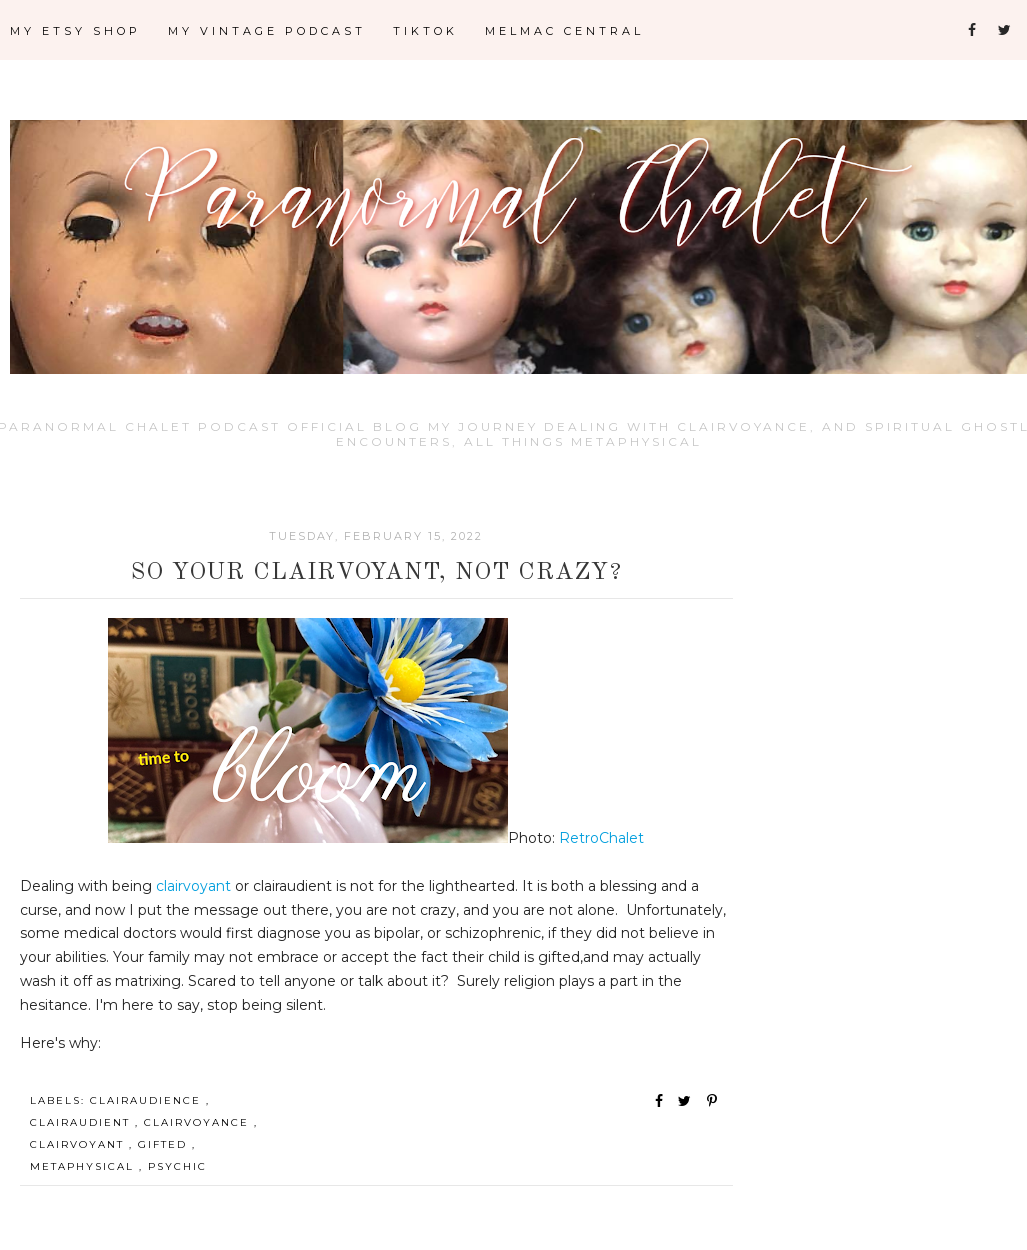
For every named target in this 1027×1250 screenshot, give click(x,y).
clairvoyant (195, 886)
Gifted (165, 1144)
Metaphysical (84, 1166)
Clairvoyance (199, 1122)
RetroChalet (599, 838)
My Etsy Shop (75, 31)
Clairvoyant (79, 1144)
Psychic (177, 1166)
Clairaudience (148, 1100)
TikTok (425, 31)
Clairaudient (82, 1122)
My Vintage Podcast (267, 31)
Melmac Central (564, 31)
